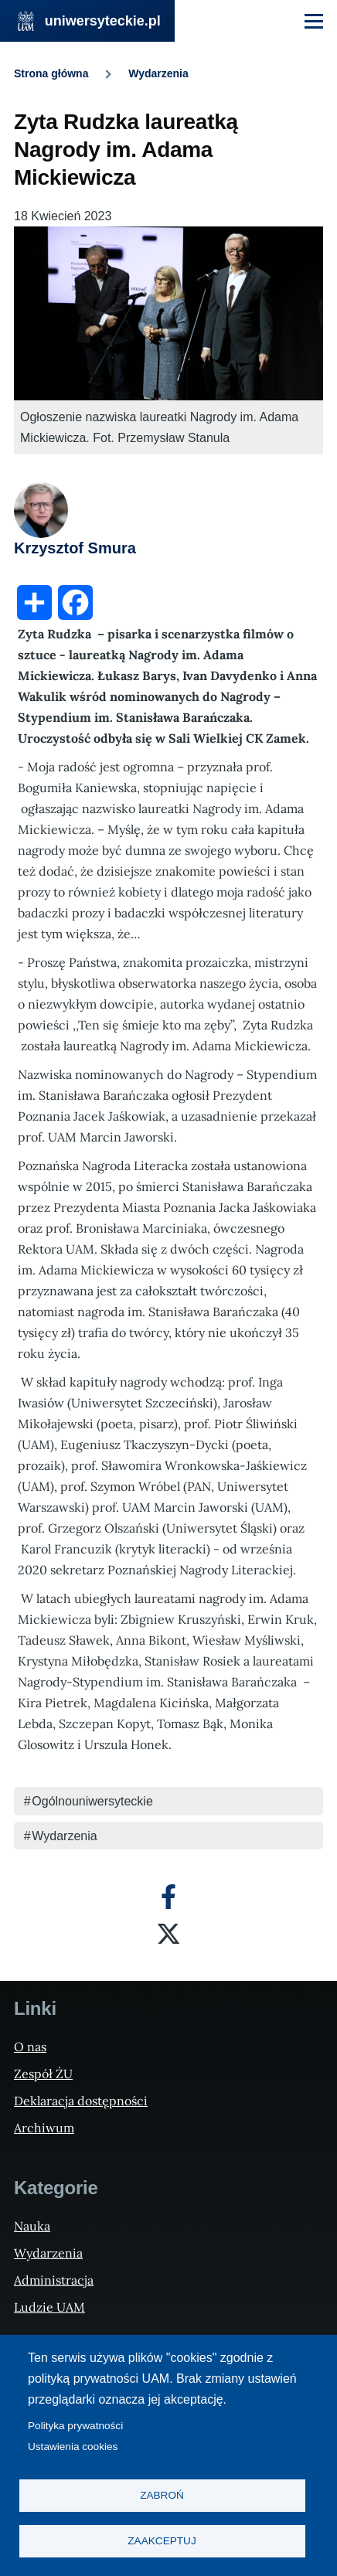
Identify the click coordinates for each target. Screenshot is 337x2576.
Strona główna (51, 73)
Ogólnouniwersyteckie (92, 1801)
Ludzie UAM (49, 2307)
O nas (30, 2046)
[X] (168, 1933)
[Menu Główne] (314, 21)
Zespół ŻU (43, 2073)
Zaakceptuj (162, 2541)
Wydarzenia (158, 73)
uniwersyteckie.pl (103, 21)
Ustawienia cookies (72, 2446)
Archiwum (44, 2127)
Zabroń (162, 2495)
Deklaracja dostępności (81, 2100)
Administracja (54, 2280)
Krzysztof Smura (75, 547)
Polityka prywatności (75, 2425)
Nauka (32, 2226)
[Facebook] (168, 1896)
